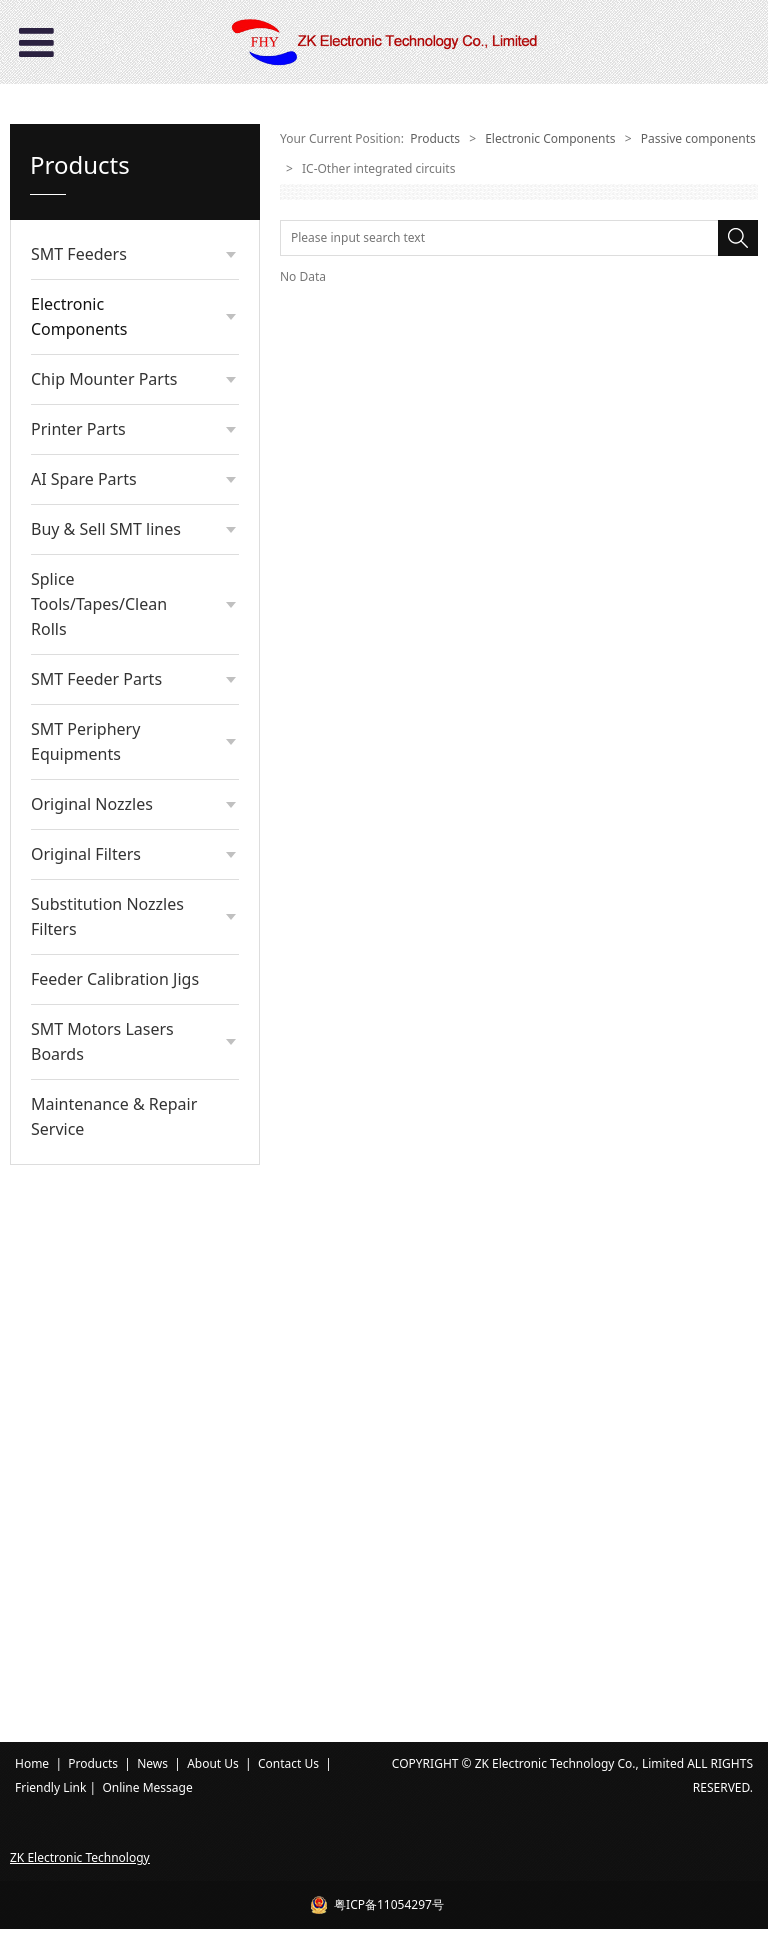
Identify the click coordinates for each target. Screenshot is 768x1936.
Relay (86, 503)
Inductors (98, 645)
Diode (87, 708)
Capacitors (101, 440)
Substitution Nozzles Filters (107, 1460)
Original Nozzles (92, 1348)
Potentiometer (112, 772)
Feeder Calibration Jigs (115, 1523)
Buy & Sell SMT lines (106, 1073)
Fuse (84, 835)
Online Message (147, 1794)
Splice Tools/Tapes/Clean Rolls (99, 1148)
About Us (213, 1770)
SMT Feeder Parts (96, 1223)
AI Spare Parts (84, 1023)
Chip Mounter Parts (104, 923)
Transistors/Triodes (125, 566)
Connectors (103, 472)
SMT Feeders (79, 254)
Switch (89, 677)
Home (32, 1770)
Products (435, 138)
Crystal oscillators (120, 535)
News (152, 1770)
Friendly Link (50, 1794)
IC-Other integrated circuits (126, 606)
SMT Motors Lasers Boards (102, 1585)
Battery (91, 803)
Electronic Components (79, 316)
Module (92, 740)
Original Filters (86, 1398)
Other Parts (103, 866)
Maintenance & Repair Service (114, 1660)
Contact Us (288, 1770)
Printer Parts (78, 973)
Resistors (96, 408)
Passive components (118, 370)
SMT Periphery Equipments (85, 1285)
